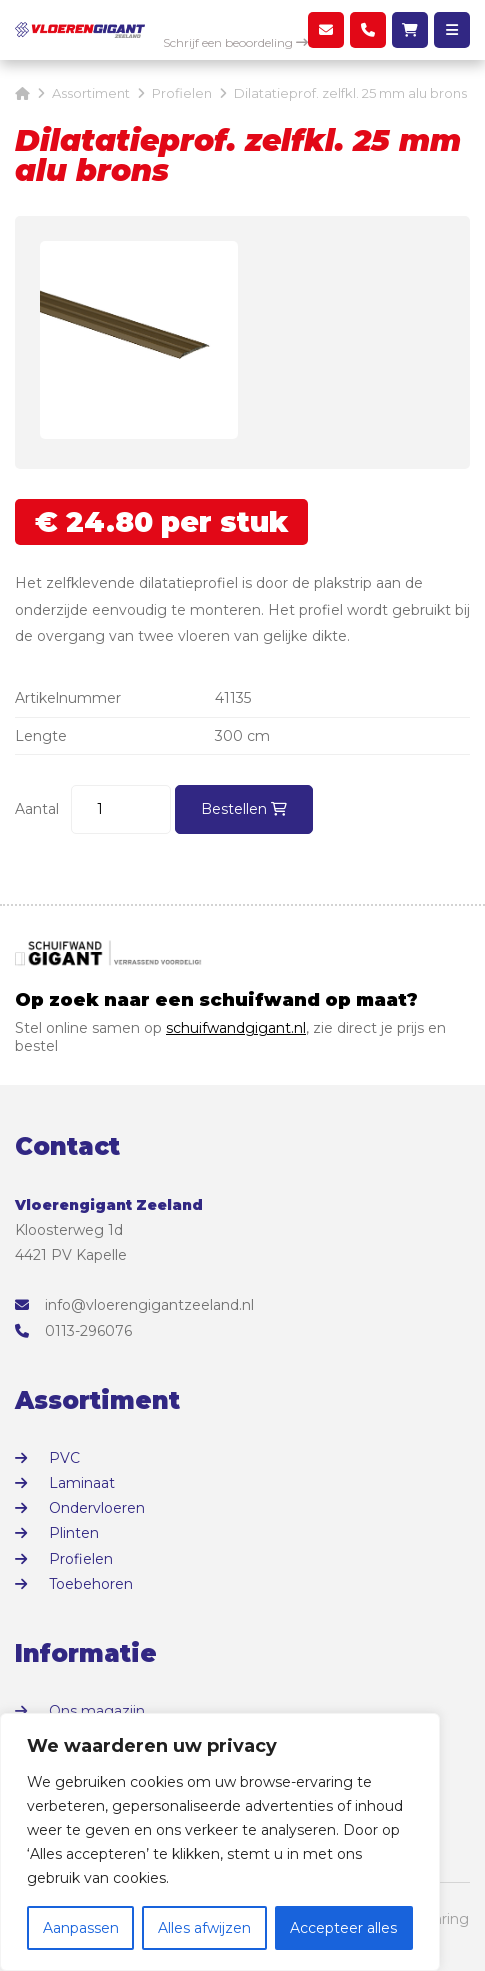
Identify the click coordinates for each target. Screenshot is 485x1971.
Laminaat (82, 1483)
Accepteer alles (343, 1928)
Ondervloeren (97, 1508)
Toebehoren (91, 1584)
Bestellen (244, 809)
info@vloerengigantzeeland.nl (134, 1305)
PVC (64, 1458)
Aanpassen (81, 1928)
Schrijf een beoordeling (235, 42)
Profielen (81, 1559)
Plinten (74, 1533)
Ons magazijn (97, 1711)
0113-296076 (73, 1331)
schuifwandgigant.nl (236, 1028)
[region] (220, 1842)
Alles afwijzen (204, 1928)
